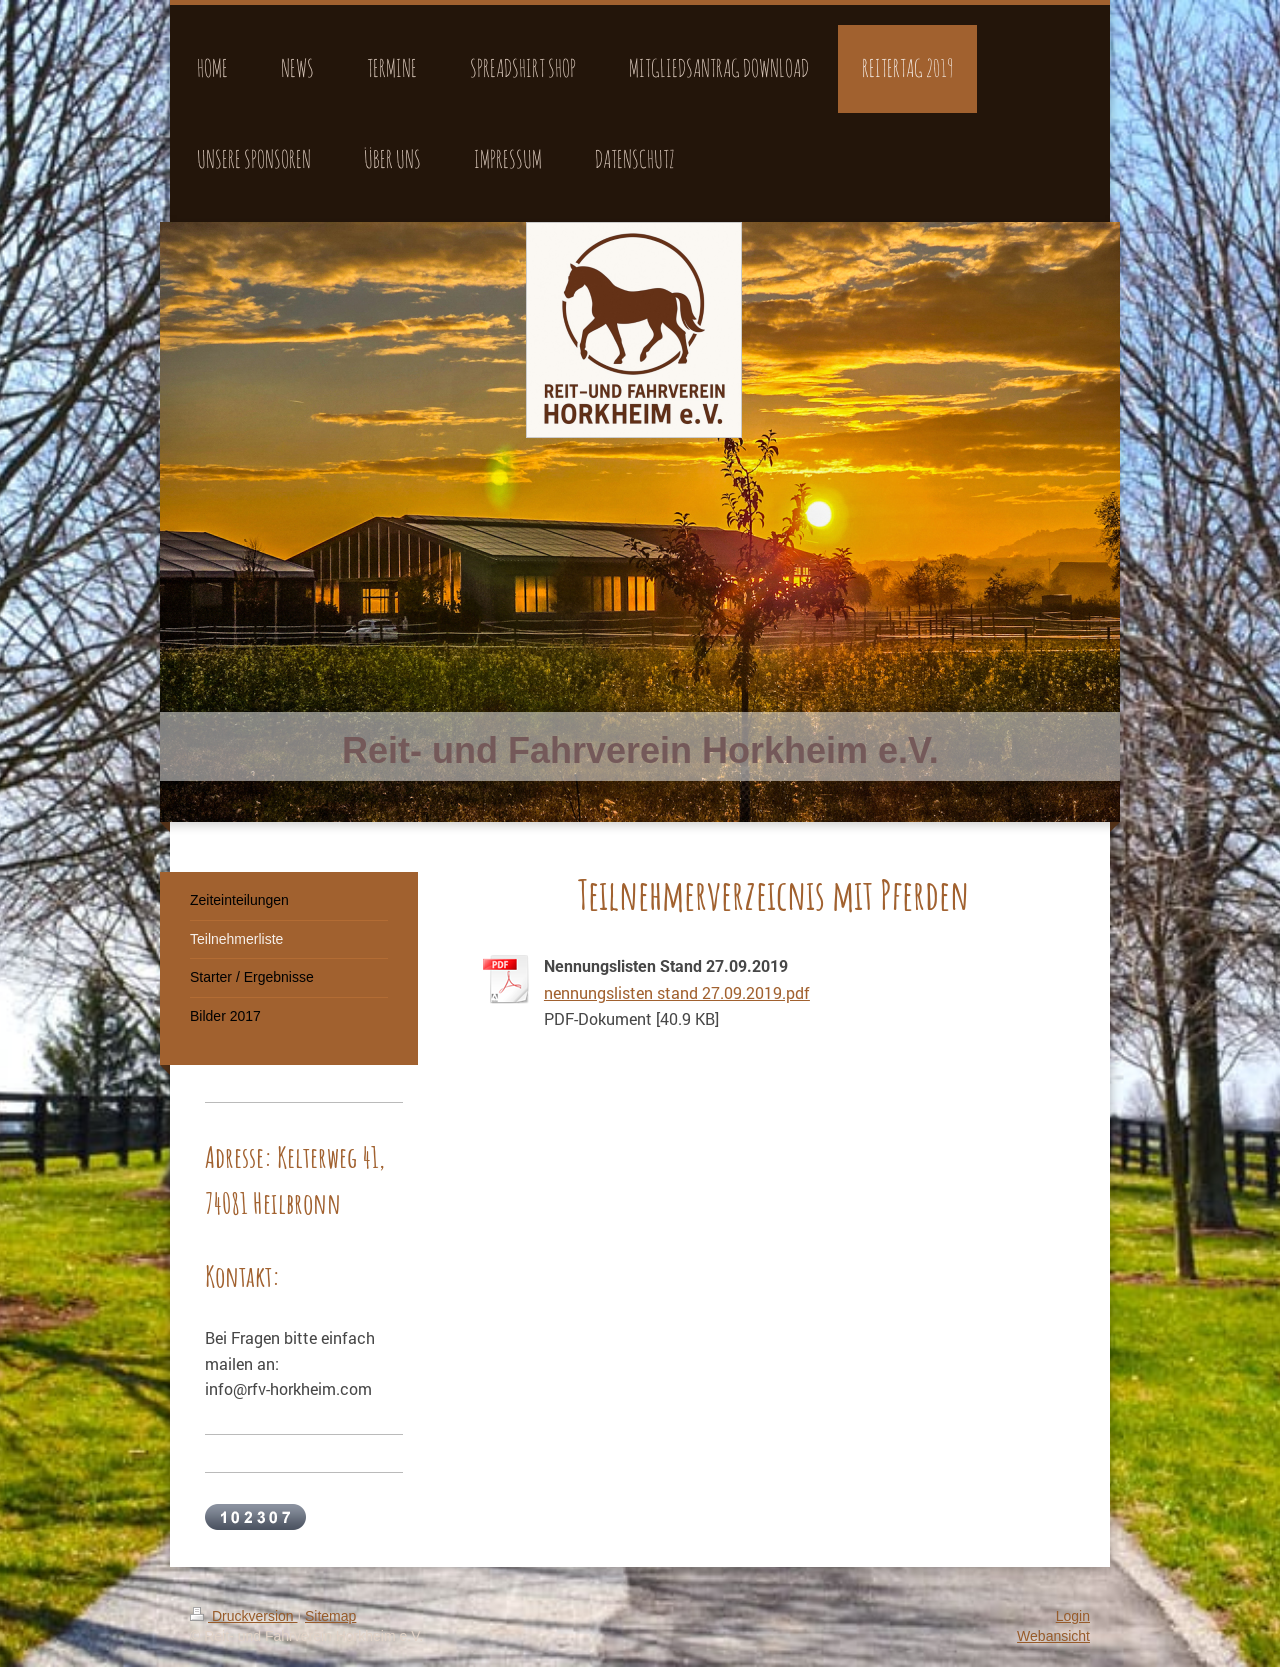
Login (1073, 1616)
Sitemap (330, 1616)
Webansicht (1053, 1636)
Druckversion (243, 1616)
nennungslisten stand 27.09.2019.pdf (677, 992)
